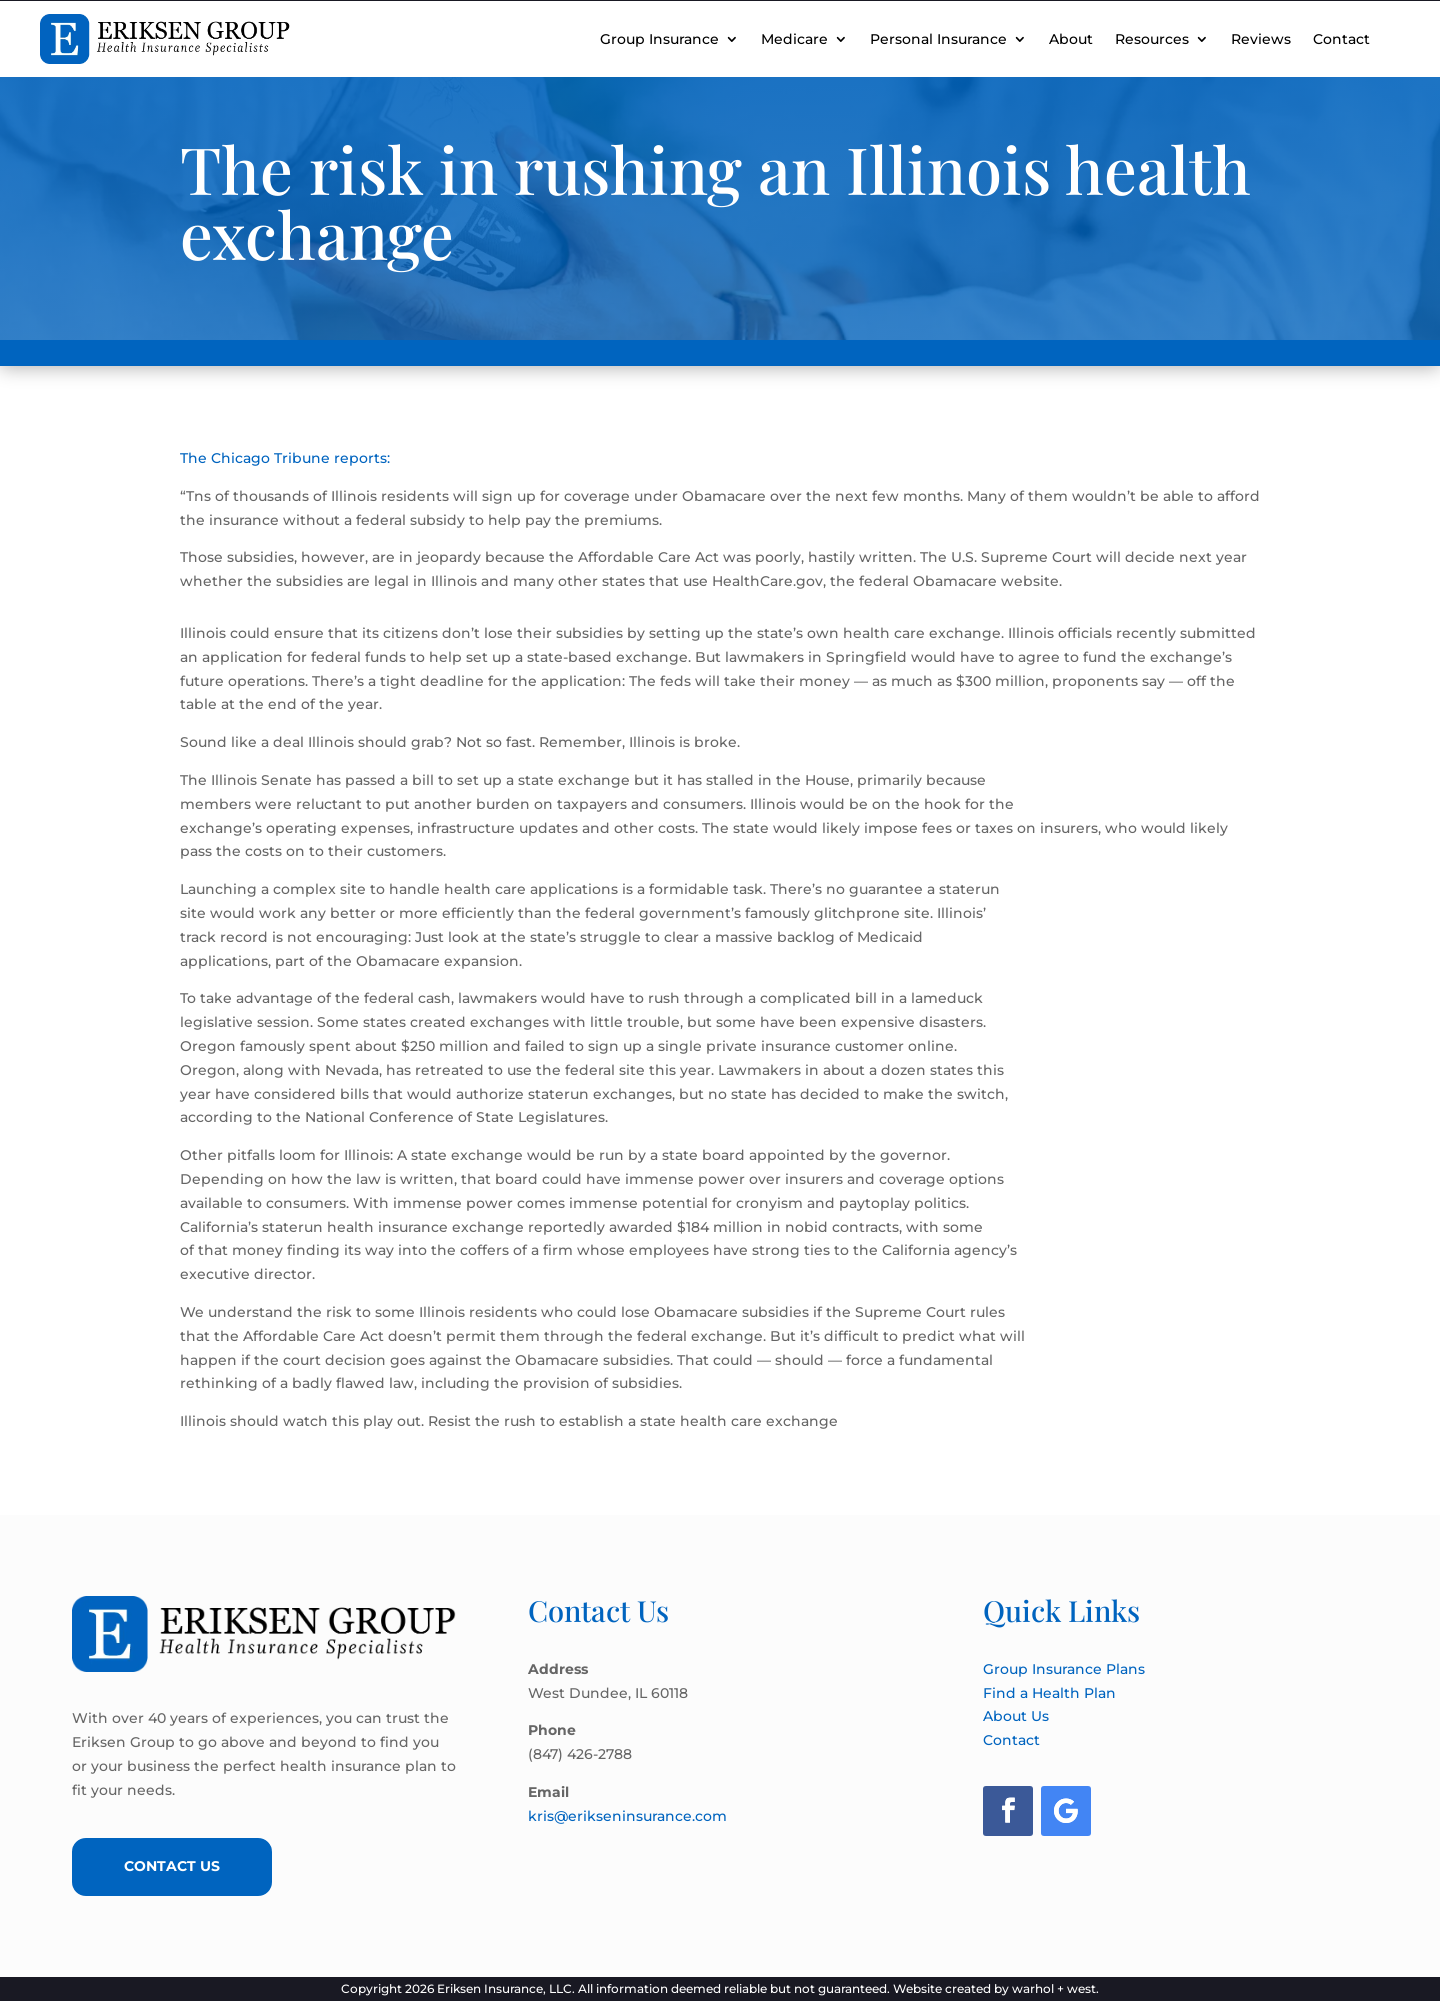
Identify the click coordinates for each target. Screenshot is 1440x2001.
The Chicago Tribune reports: (285, 458)
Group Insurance (659, 39)
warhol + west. (1055, 1988)
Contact (1341, 39)
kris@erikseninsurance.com (627, 1816)
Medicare (794, 39)
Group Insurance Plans (1064, 1669)
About (1071, 39)
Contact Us (172, 1866)
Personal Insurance (938, 39)
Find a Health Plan (1049, 1693)
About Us (1016, 1716)
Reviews (1261, 39)
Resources (1152, 39)
